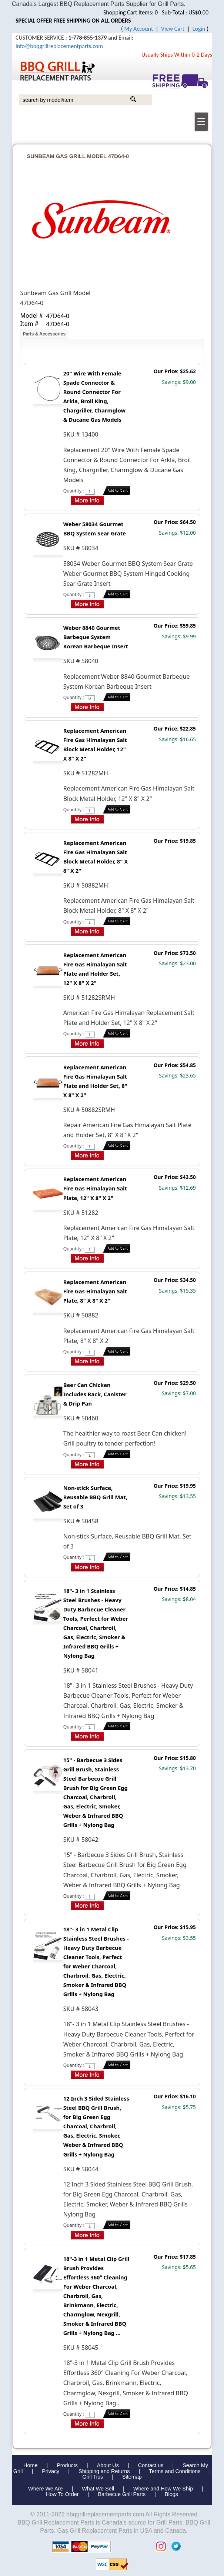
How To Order (62, 2494)
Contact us (151, 2465)
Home (30, 2465)
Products (67, 2465)
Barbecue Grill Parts (122, 2494)
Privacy (50, 2471)
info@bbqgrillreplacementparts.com (59, 46)
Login (199, 28)
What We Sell (99, 2489)
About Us (108, 2465)
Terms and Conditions (174, 2471)
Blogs (171, 2494)
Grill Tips (92, 2477)
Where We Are (45, 2489)
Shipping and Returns (104, 2471)
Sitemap (132, 2477)
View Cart (172, 28)
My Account (138, 28)
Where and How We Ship (163, 2489)
